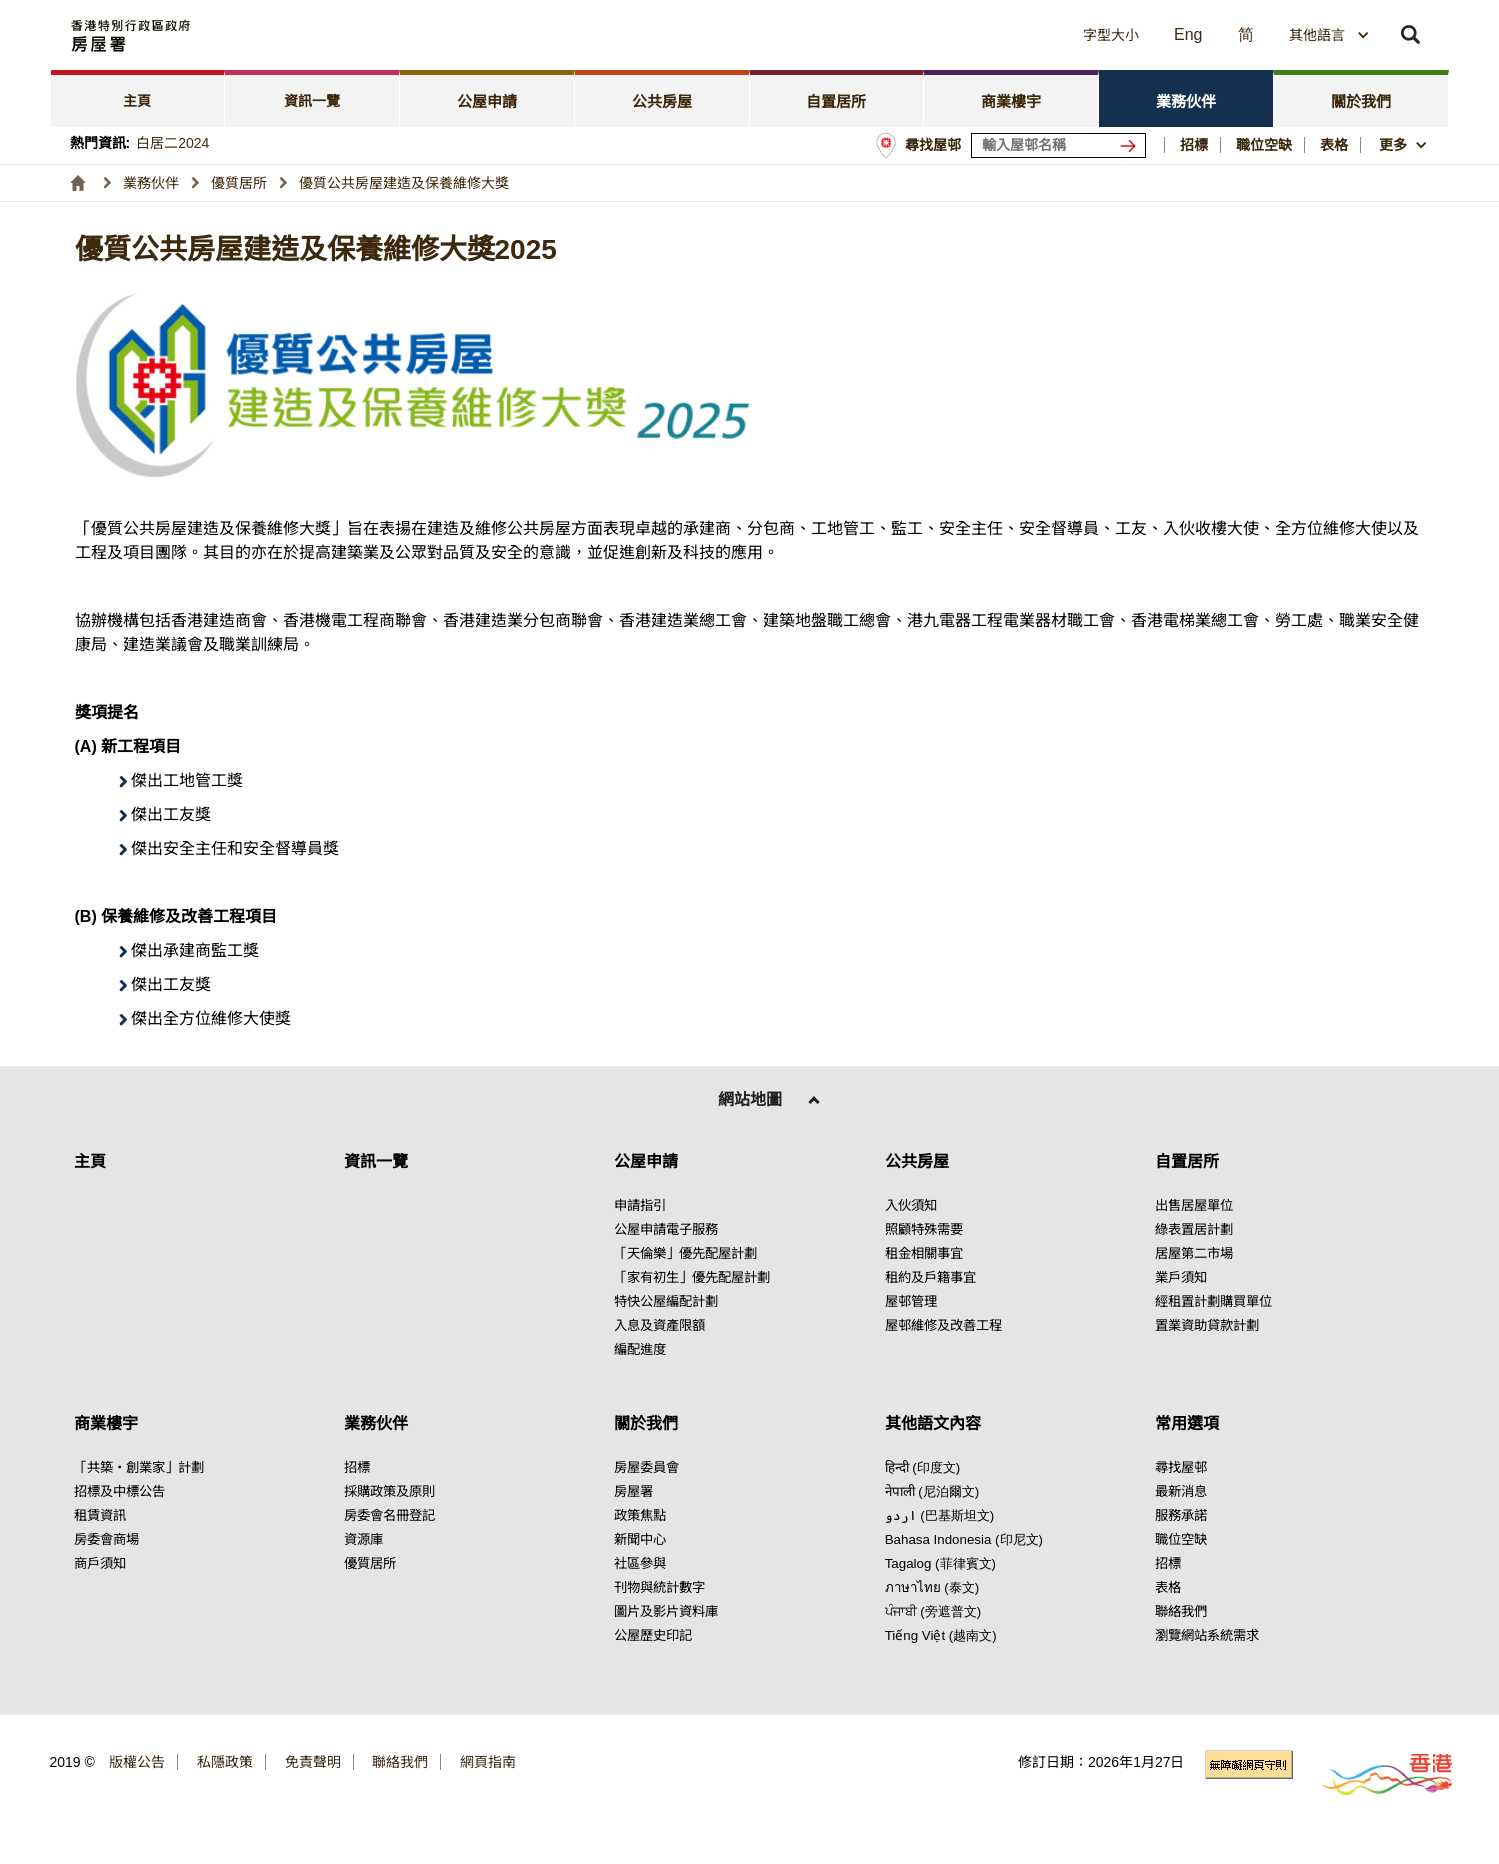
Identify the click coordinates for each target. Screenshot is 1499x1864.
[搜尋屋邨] (1132, 145)
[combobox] (1329, 35)
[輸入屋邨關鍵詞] (1058, 145)
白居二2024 (172, 143)
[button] (929, 35)
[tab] (138, 98)
